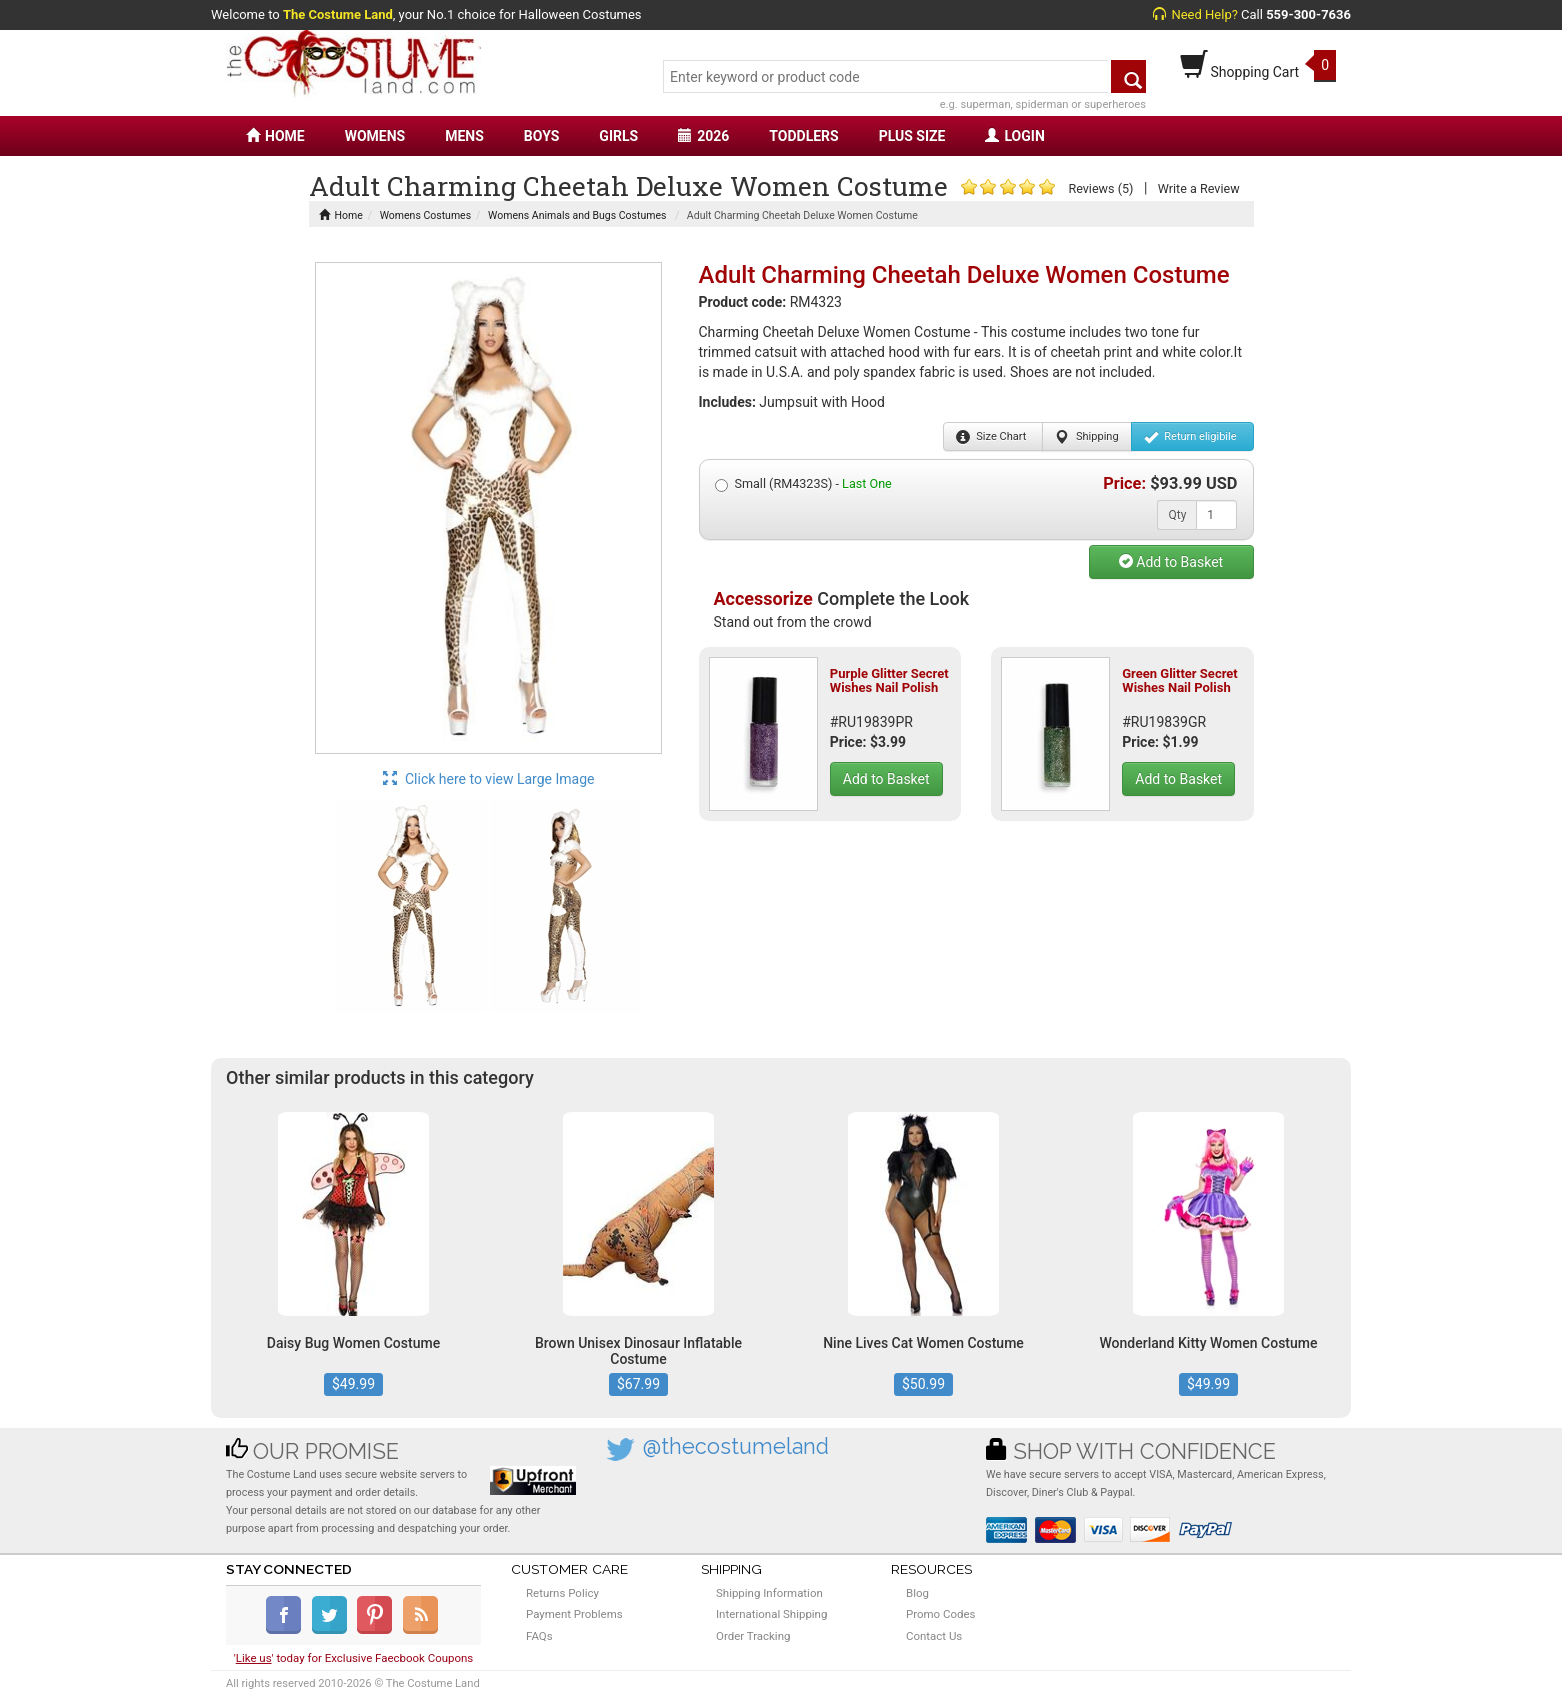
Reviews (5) (1100, 188)
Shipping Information (769, 1593)
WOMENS (375, 136)
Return (1190, 437)
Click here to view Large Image (489, 779)
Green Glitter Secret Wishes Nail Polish (1179, 680)
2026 (703, 136)
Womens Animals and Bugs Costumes (577, 215)
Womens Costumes (425, 215)
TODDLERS (803, 136)
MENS (464, 136)
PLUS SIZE (912, 136)
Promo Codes (940, 1614)
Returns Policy (562, 1593)
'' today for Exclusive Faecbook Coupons (354, 1658)
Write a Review (1199, 188)
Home (341, 215)
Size (991, 437)
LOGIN (1014, 136)
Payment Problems (574, 1614)
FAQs (539, 1636)
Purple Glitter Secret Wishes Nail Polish (889, 680)
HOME (275, 136)
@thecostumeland (736, 1446)
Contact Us (934, 1636)
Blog (917, 1593)
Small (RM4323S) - (803, 484)
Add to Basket (1171, 562)
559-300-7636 (1308, 14)
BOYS (541, 136)
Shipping (1086, 437)
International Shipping (771, 1614)
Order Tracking (753, 1636)
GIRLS (618, 136)
